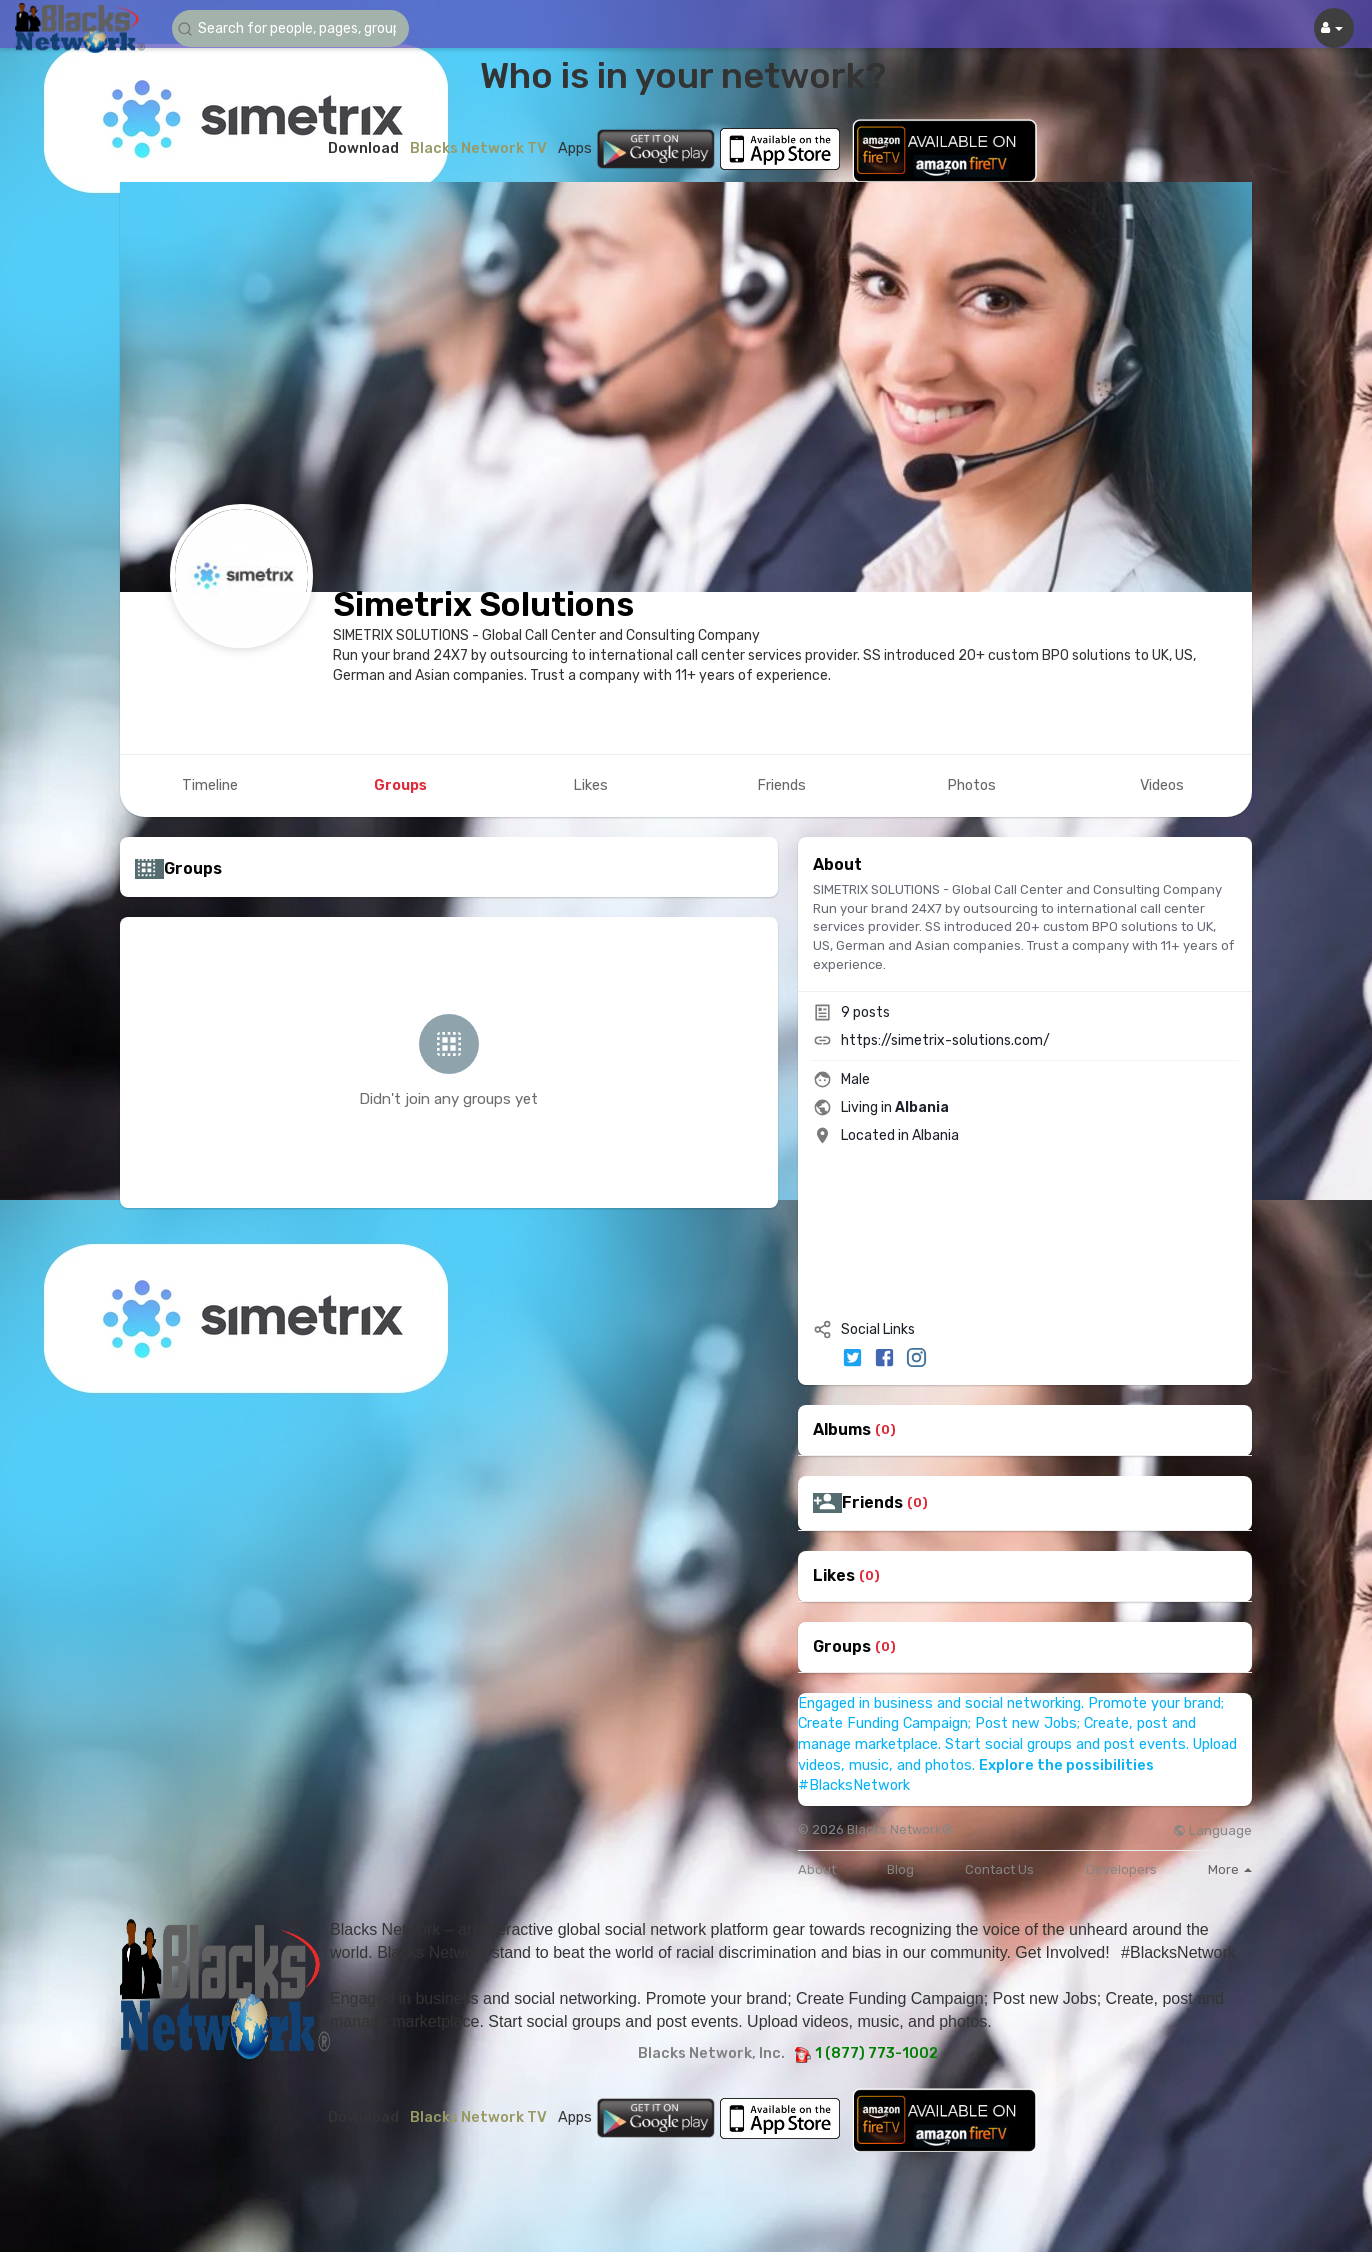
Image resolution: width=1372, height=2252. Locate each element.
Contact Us (999, 1869)
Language (1212, 1830)
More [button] (1230, 1869)
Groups (842, 1647)
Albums (842, 1430)
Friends (872, 1503)
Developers (1121, 1869)
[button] (292, 28)
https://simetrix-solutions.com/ (945, 1040)
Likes (834, 1576)
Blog (900, 1869)
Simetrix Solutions (483, 604)
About (817, 1869)
